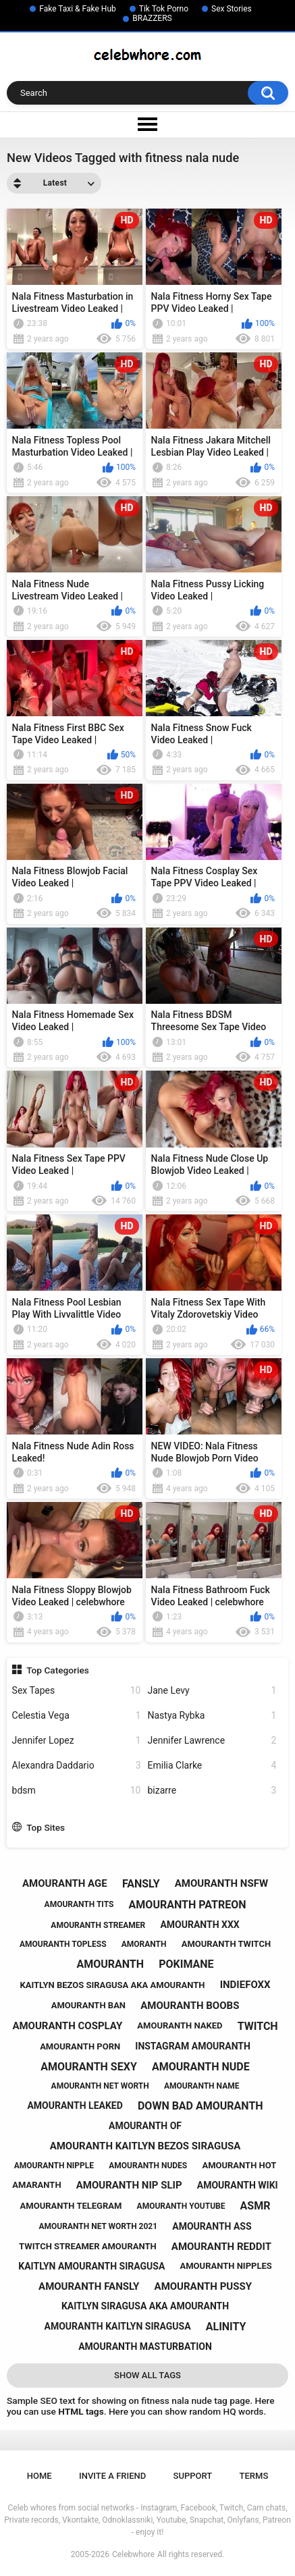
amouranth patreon (187, 1904)
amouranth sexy (89, 2066)
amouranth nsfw (221, 1883)
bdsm (76, 1790)
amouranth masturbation (145, 2346)
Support (193, 2476)
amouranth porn (80, 2046)
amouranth (110, 1964)
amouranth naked (179, 2025)
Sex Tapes (76, 1690)
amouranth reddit (221, 2246)
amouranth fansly (88, 2286)
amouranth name (202, 2086)
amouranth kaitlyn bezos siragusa (145, 2146)
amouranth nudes (148, 2165)
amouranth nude (201, 2066)
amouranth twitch (226, 1944)
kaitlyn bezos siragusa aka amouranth (112, 1985)
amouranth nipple (54, 2165)
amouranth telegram (71, 2206)
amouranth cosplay (67, 2026)
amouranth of (145, 2125)
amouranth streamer (98, 1925)
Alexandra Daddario (76, 1765)
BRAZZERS (151, 18)
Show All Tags (147, 2375)
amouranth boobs (189, 2006)
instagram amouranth (192, 2046)
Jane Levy (212, 1690)
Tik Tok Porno (163, 9)
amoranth (144, 1944)
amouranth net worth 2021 (97, 2226)
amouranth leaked (74, 2105)
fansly (141, 1883)
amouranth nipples (226, 2266)
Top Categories (57, 1670)
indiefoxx (245, 1985)
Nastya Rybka (212, 1715)
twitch (258, 2026)
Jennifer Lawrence (212, 1740)
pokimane (186, 1964)
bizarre (212, 1790)
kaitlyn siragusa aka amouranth (145, 2306)
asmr (255, 2205)
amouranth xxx (199, 1924)
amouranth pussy (203, 2286)
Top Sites (45, 1827)
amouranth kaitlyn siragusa (118, 2326)
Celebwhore (133, 2554)
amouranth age (64, 1883)
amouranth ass (211, 2226)
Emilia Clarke (212, 1765)
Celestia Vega (76, 1715)
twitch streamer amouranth (88, 2246)
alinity (226, 2326)
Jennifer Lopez (76, 1740)
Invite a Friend (112, 2476)
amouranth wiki (237, 2185)
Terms (254, 2476)
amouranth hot (239, 2165)
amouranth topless (63, 1944)
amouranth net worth (100, 2086)
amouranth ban (88, 2005)
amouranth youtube (181, 2206)
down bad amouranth (200, 2105)
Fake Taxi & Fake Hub (77, 9)
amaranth (36, 2185)
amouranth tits (79, 1904)
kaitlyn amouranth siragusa (91, 2266)
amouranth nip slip (129, 2185)
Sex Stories (231, 9)
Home (39, 2476)
